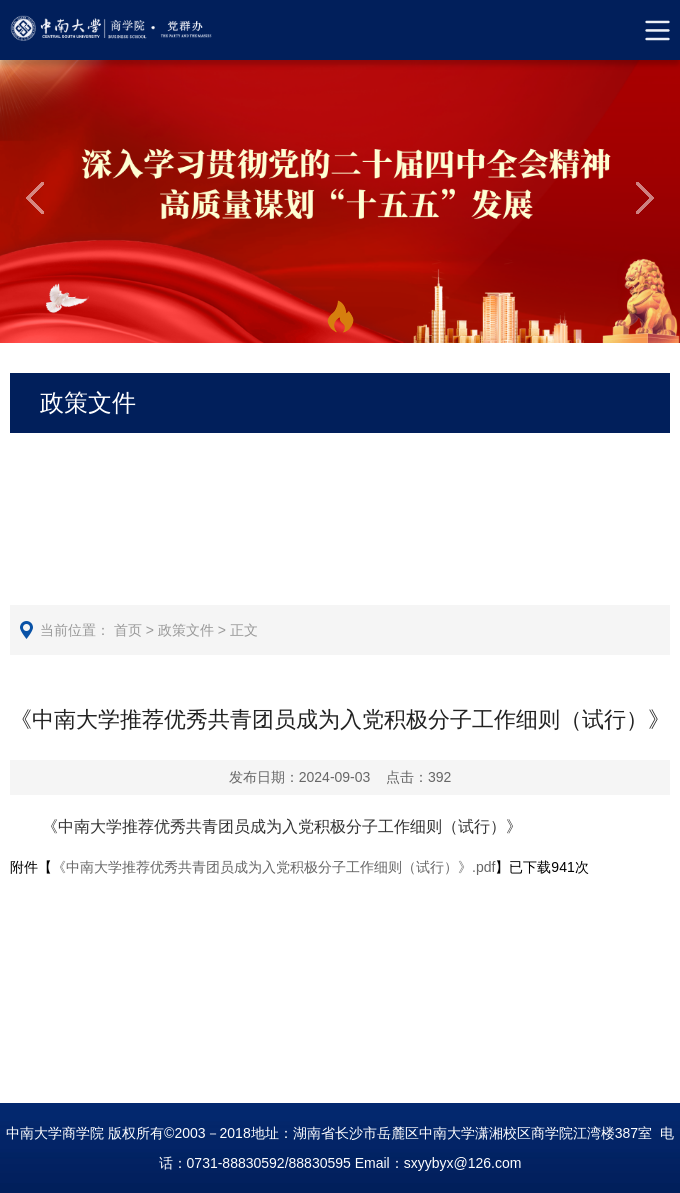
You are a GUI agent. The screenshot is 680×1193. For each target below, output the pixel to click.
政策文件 (186, 630)
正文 (244, 630)
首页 (128, 630)
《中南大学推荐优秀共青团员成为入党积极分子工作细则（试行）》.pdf (273, 867)
